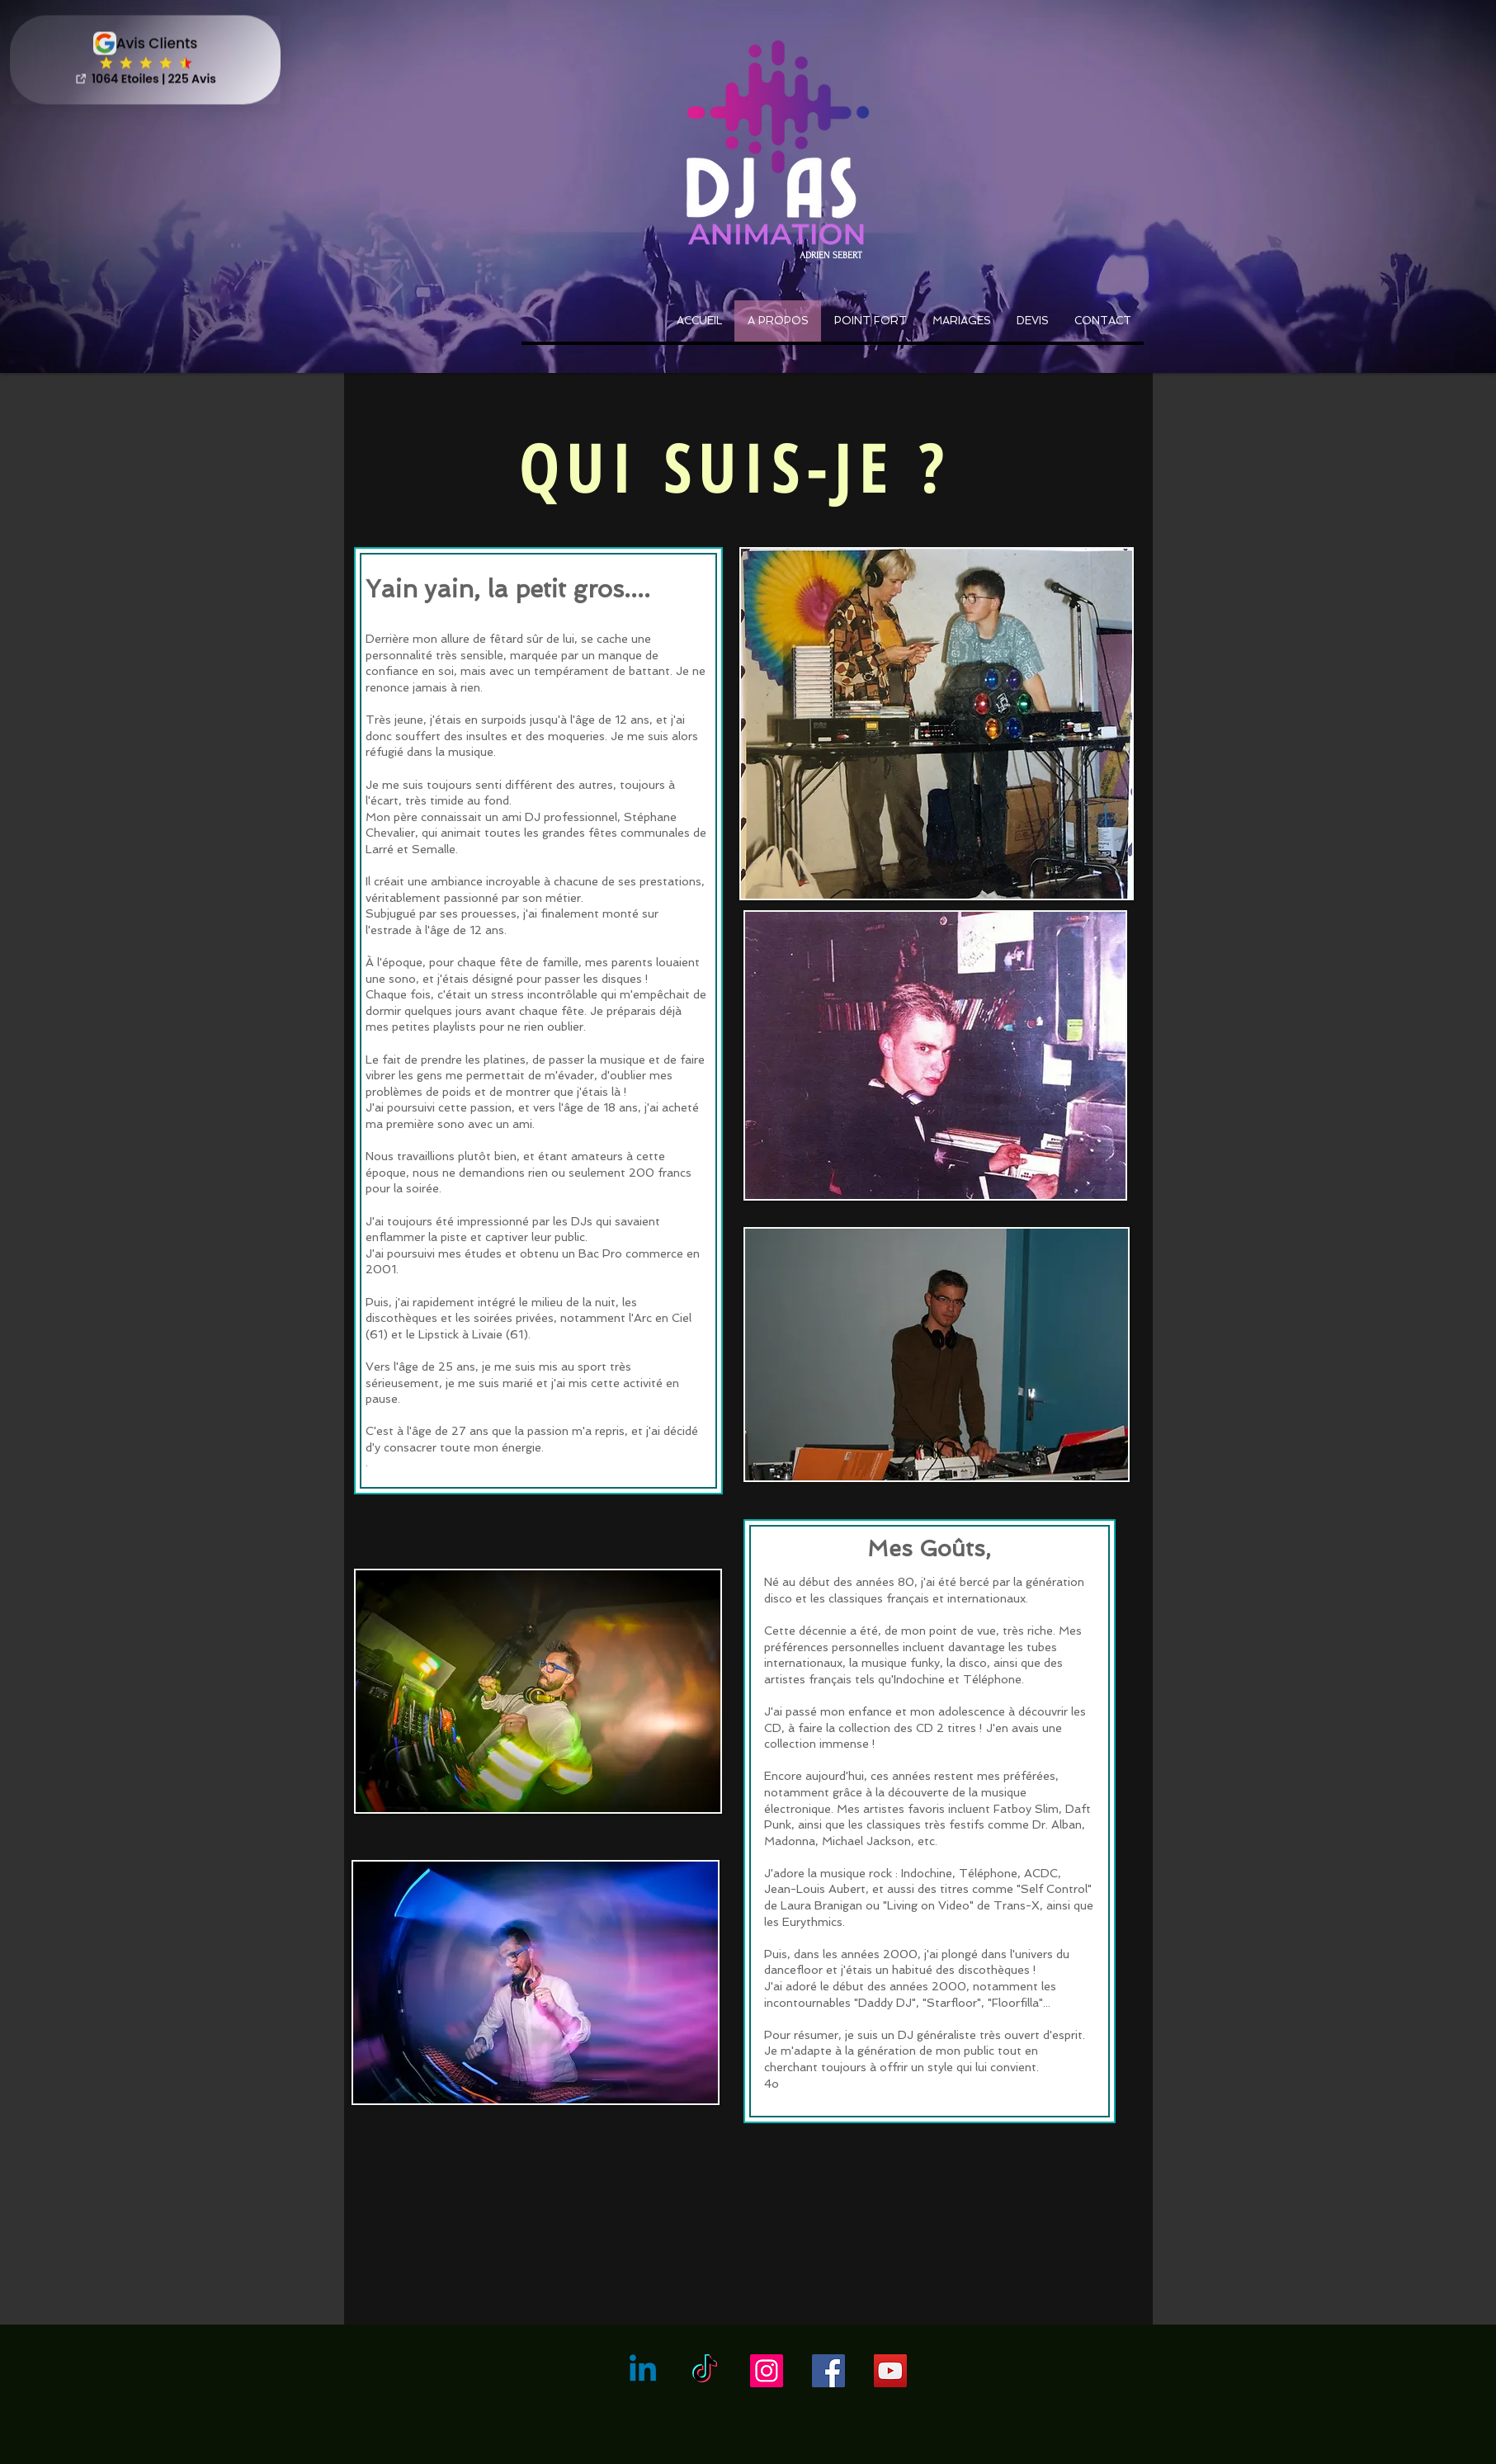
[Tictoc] (704, 2370)
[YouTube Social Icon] (890, 2370)
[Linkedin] (642, 2370)
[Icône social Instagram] (766, 2370)
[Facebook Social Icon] (828, 2370)
